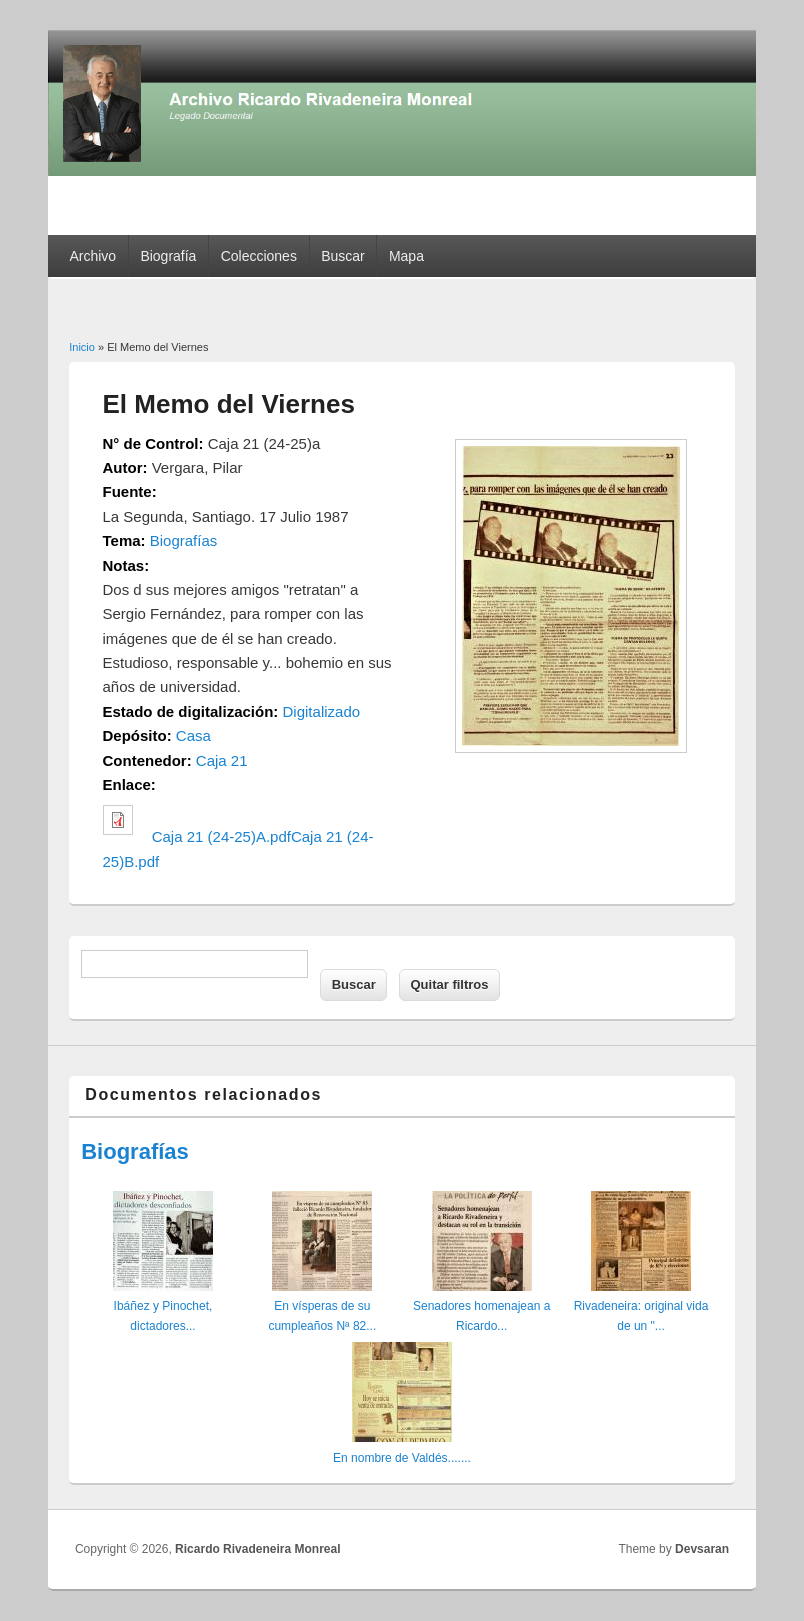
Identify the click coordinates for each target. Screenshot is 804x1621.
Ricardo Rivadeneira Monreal (257, 1549)
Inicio (82, 347)
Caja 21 (222, 760)
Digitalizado (322, 711)
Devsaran (702, 1549)
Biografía (168, 256)
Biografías (184, 540)
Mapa (406, 256)
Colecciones (259, 256)
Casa (193, 735)
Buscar (343, 256)
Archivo (92, 256)
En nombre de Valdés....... (402, 1458)
